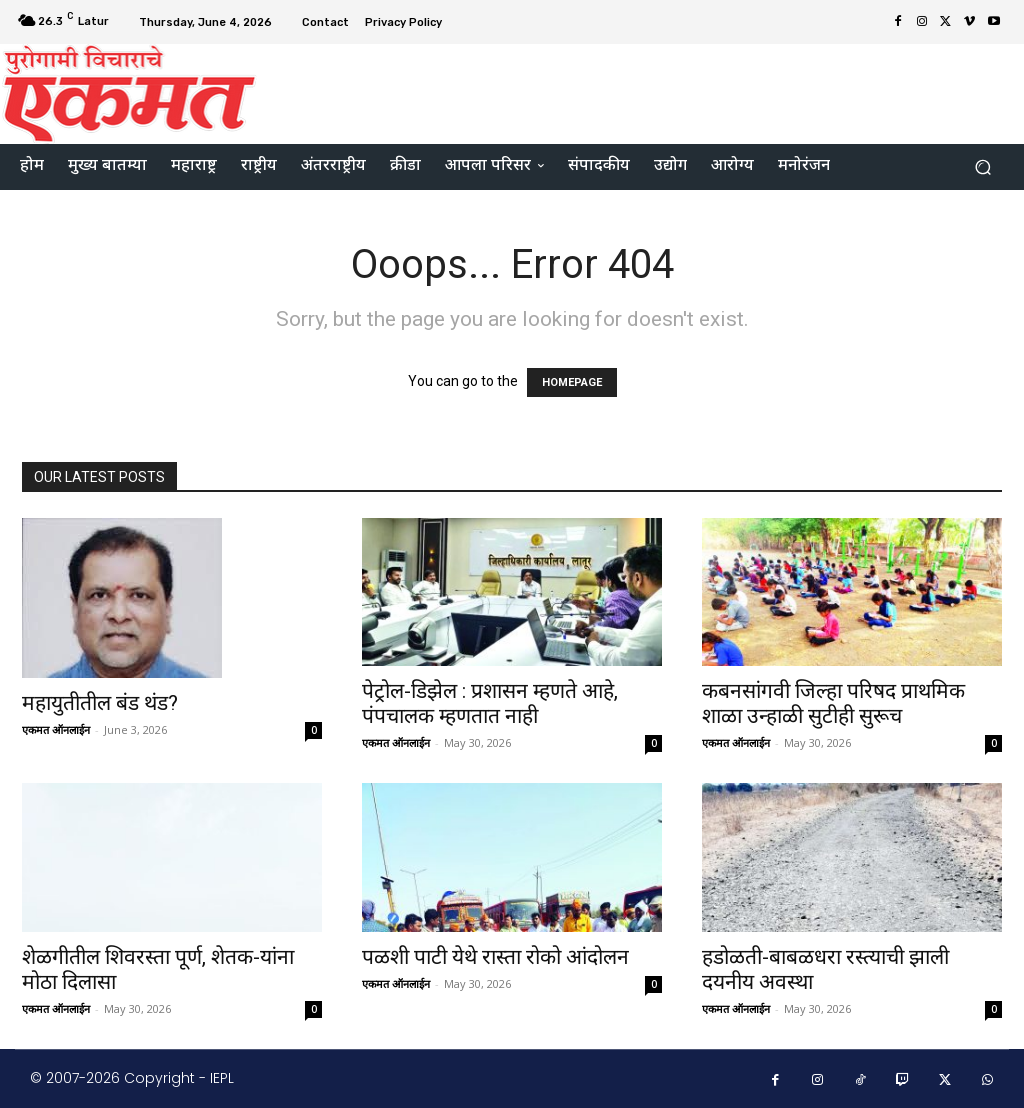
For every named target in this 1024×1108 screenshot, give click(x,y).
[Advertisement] (634, 91)
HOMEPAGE (572, 382)
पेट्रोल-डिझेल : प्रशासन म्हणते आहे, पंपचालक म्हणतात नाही (490, 703)
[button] (982, 167)
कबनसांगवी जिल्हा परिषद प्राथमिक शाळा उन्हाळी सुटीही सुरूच (833, 703)
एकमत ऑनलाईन (56, 729)
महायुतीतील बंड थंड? (100, 703)
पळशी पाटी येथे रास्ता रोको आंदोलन (495, 957)
